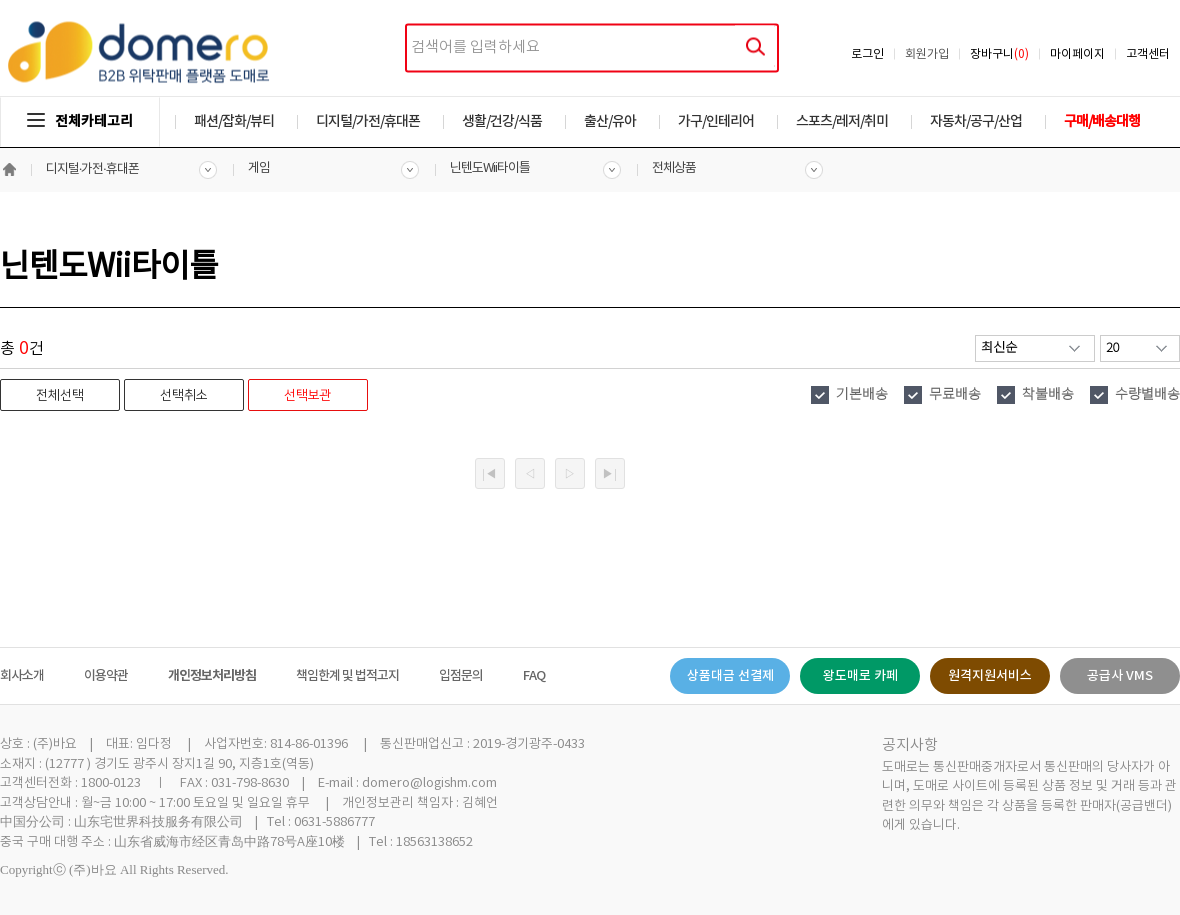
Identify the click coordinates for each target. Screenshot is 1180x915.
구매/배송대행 (1102, 121)
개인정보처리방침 (212, 676)
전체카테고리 (80, 121)
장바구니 (999, 54)
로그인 (867, 54)
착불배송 (1048, 395)
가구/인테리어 (716, 121)
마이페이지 (1077, 54)
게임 (259, 168)
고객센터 (1148, 54)
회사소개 (22, 676)
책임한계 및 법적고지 (347, 676)
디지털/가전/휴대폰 (368, 121)
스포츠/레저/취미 (842, 121)
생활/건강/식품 (502, 121)
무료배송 (955, 395)
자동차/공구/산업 (976, 121)
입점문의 (461, 676)
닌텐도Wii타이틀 (490, 168)
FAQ (534, 676)
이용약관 (106, 676)
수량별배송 (1147, 395)
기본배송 (862, 395)
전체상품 (674, 168)
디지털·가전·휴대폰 (92, 169)
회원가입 (927, 54)
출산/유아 (610, 121)
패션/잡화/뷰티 (234, 121)
